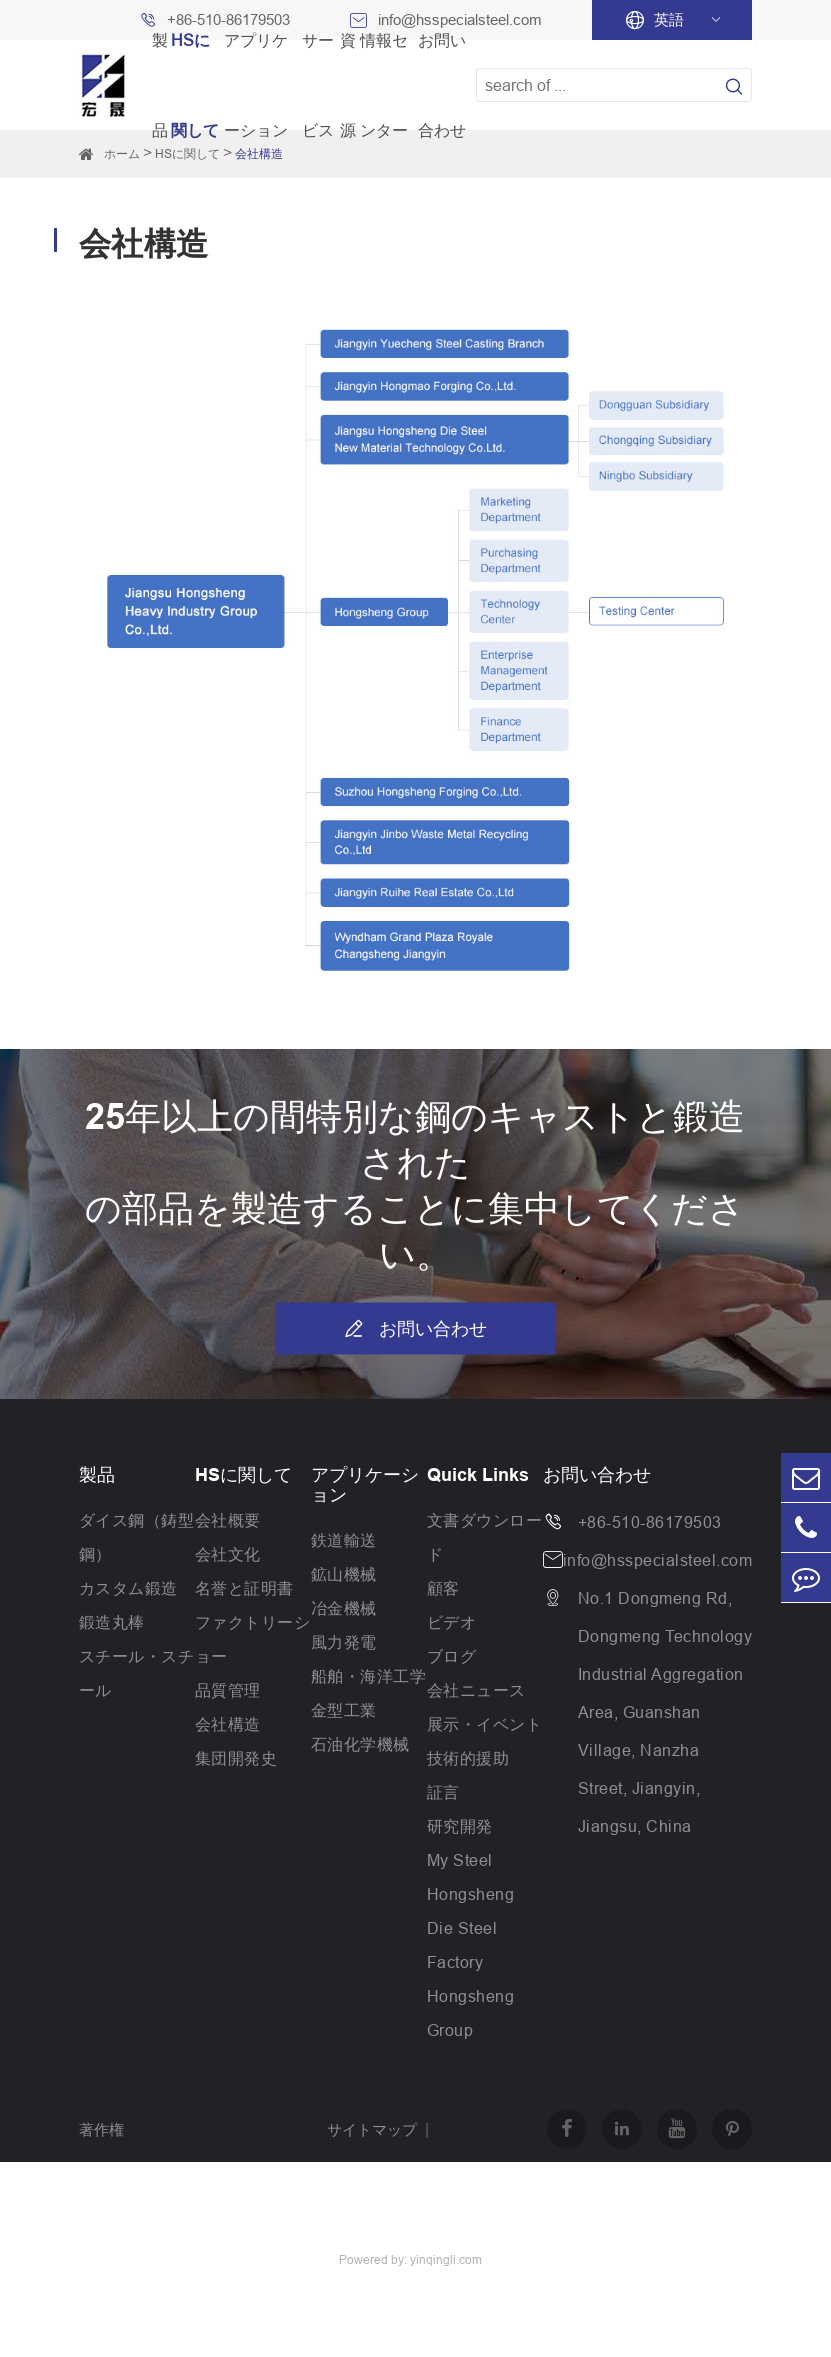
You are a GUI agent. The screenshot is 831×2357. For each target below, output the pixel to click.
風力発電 (344, 1642)
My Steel (460, 1860)
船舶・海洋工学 (369, 1676)
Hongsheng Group (471, 2013)
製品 (97, 1475)
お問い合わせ (415, 1328)
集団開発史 (236, 1758)
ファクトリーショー (253, 1639)
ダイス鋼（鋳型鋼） (137, 1537)
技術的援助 (468, 1758)
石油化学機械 (360, 1744)
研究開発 (460, 1826)
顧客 (443, 1588)
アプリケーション (365, 1485)
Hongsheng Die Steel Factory (471, 1928)
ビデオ (452, 1622)
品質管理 (228, 1690)
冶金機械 (344, 1608)
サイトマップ (372, 2129)
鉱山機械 (344, 1574)
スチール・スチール (137, 1673)
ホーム (122, 153)
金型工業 (344, 1710)
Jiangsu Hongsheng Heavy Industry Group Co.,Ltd (167, 2227)
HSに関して (243, 1475)
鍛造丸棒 (112, 1622)
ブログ (452, 1656)
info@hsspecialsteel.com (658, 1560)
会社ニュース (476, 1690)
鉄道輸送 (344, 1540)
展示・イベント (485, 1724)
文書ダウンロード (485, 1537)
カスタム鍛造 (128, 1588)
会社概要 (228, 1520)
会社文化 (228, 1554)
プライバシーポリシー (402, 2194)
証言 (443, 1792)
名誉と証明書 (244, 1588)
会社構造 (228, 1724)
